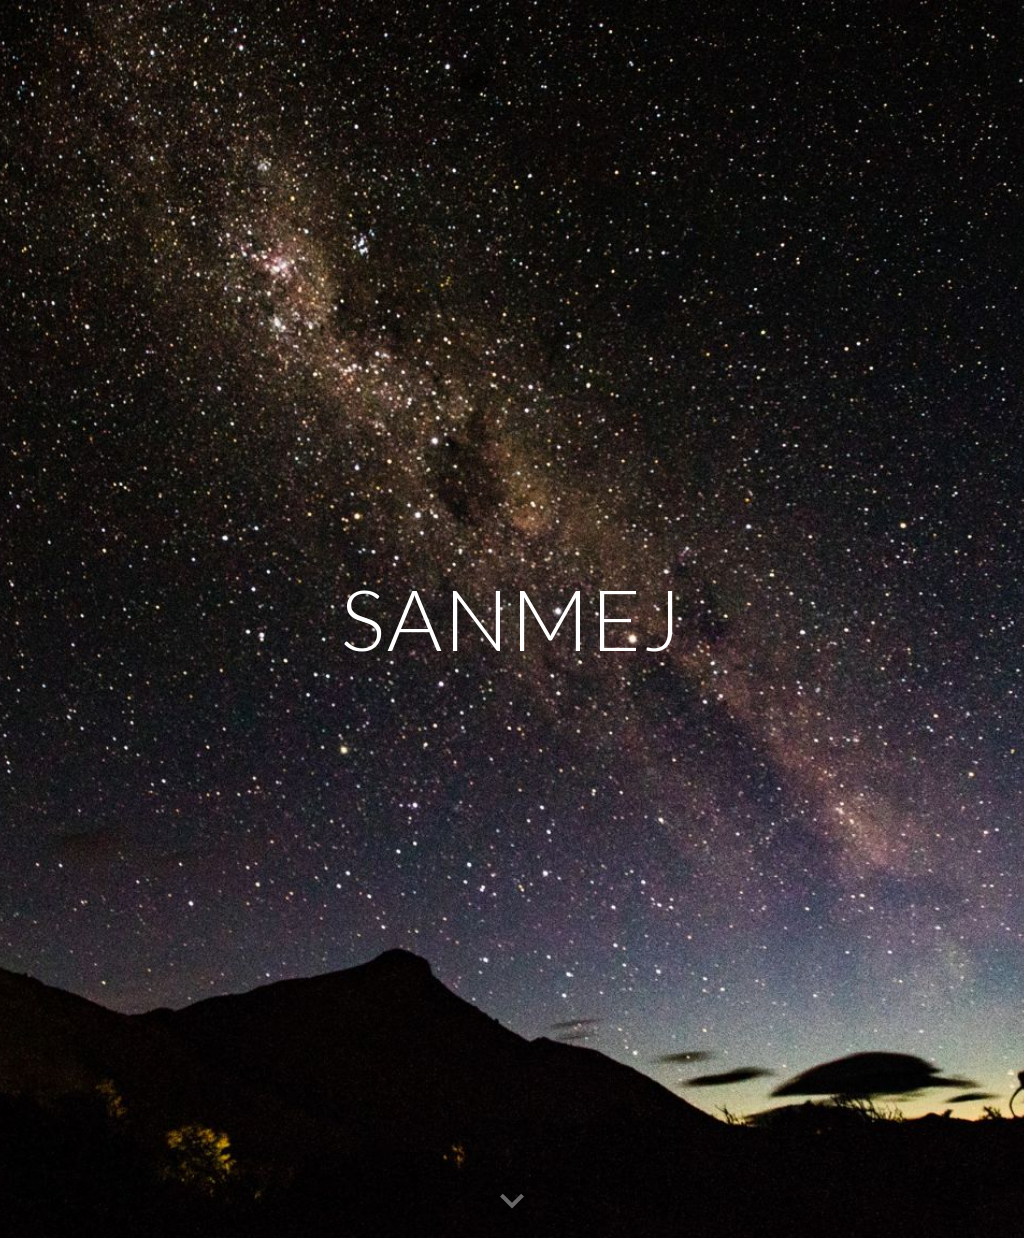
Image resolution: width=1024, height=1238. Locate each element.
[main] (511, 618)
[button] (512, 1202)
